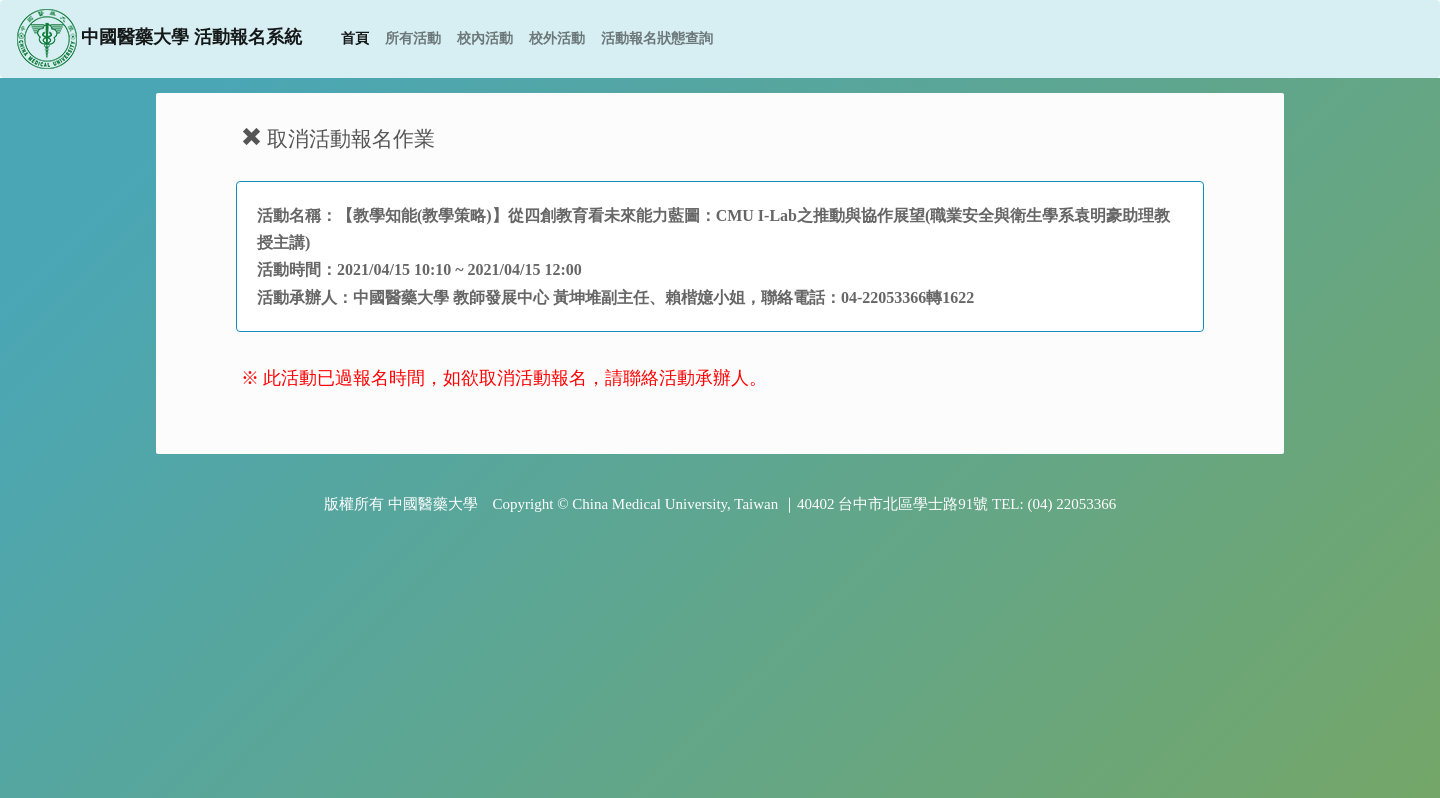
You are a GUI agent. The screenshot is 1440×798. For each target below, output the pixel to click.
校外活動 (557, 38)
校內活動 (485, 38)
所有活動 (413, 38)
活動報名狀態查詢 (657, 38)
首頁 (359, 37)
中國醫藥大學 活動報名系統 (159, 39)
